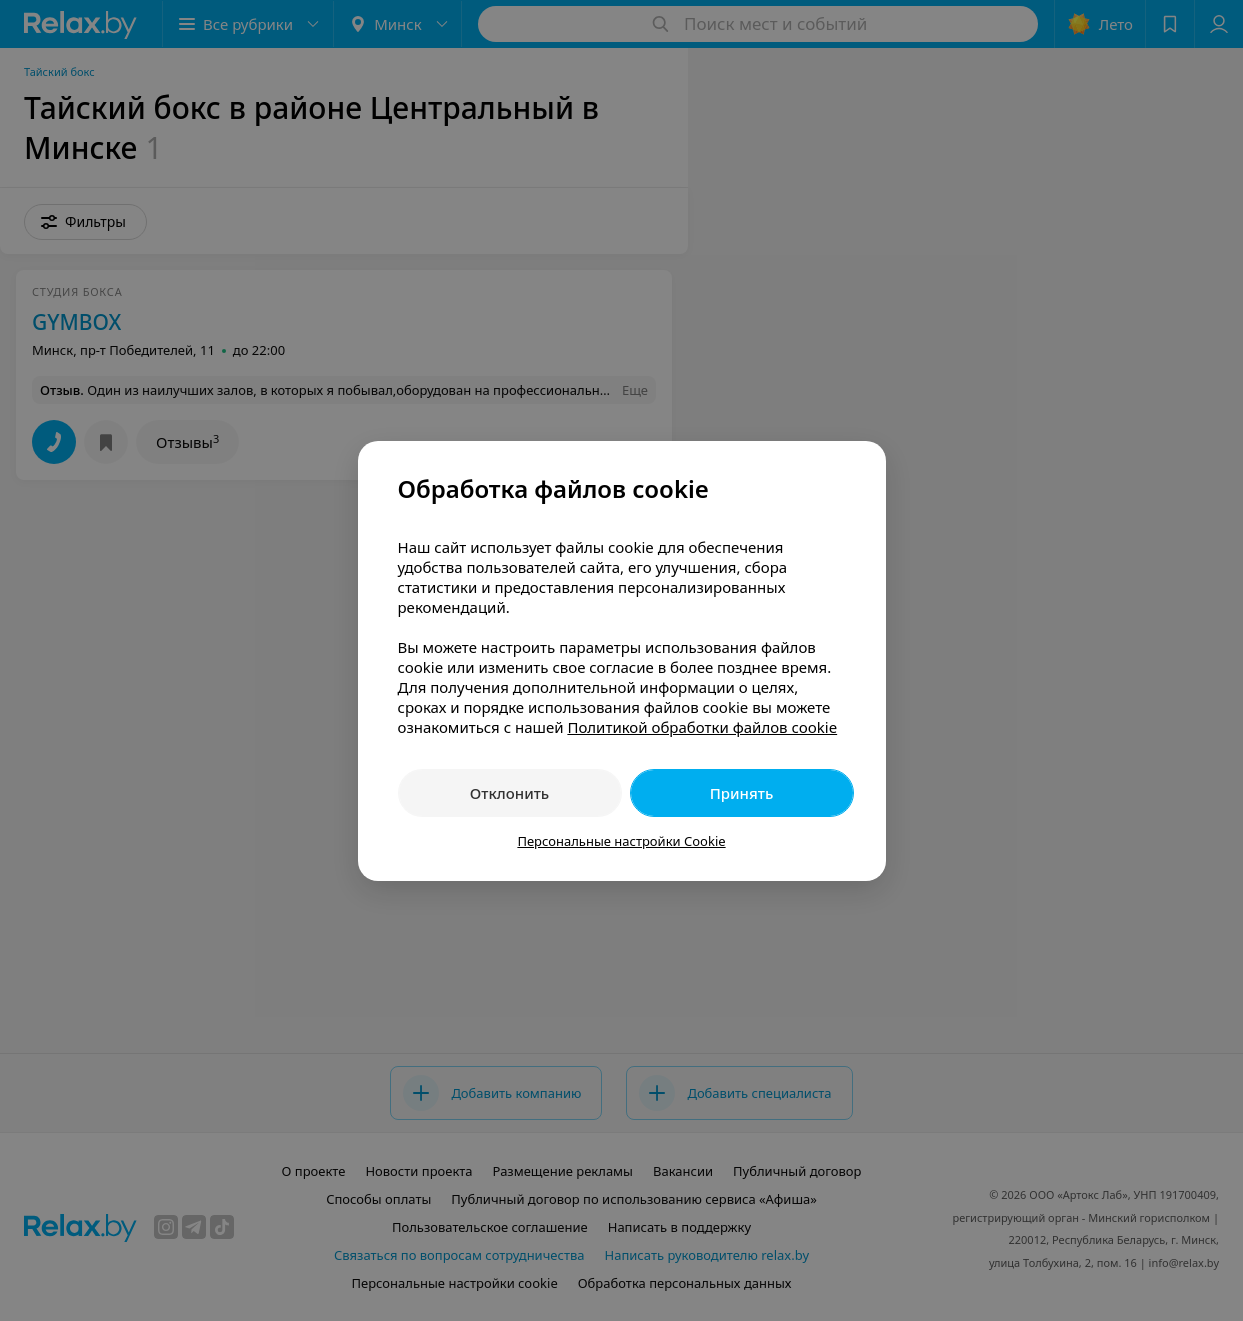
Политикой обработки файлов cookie (702, 727)
